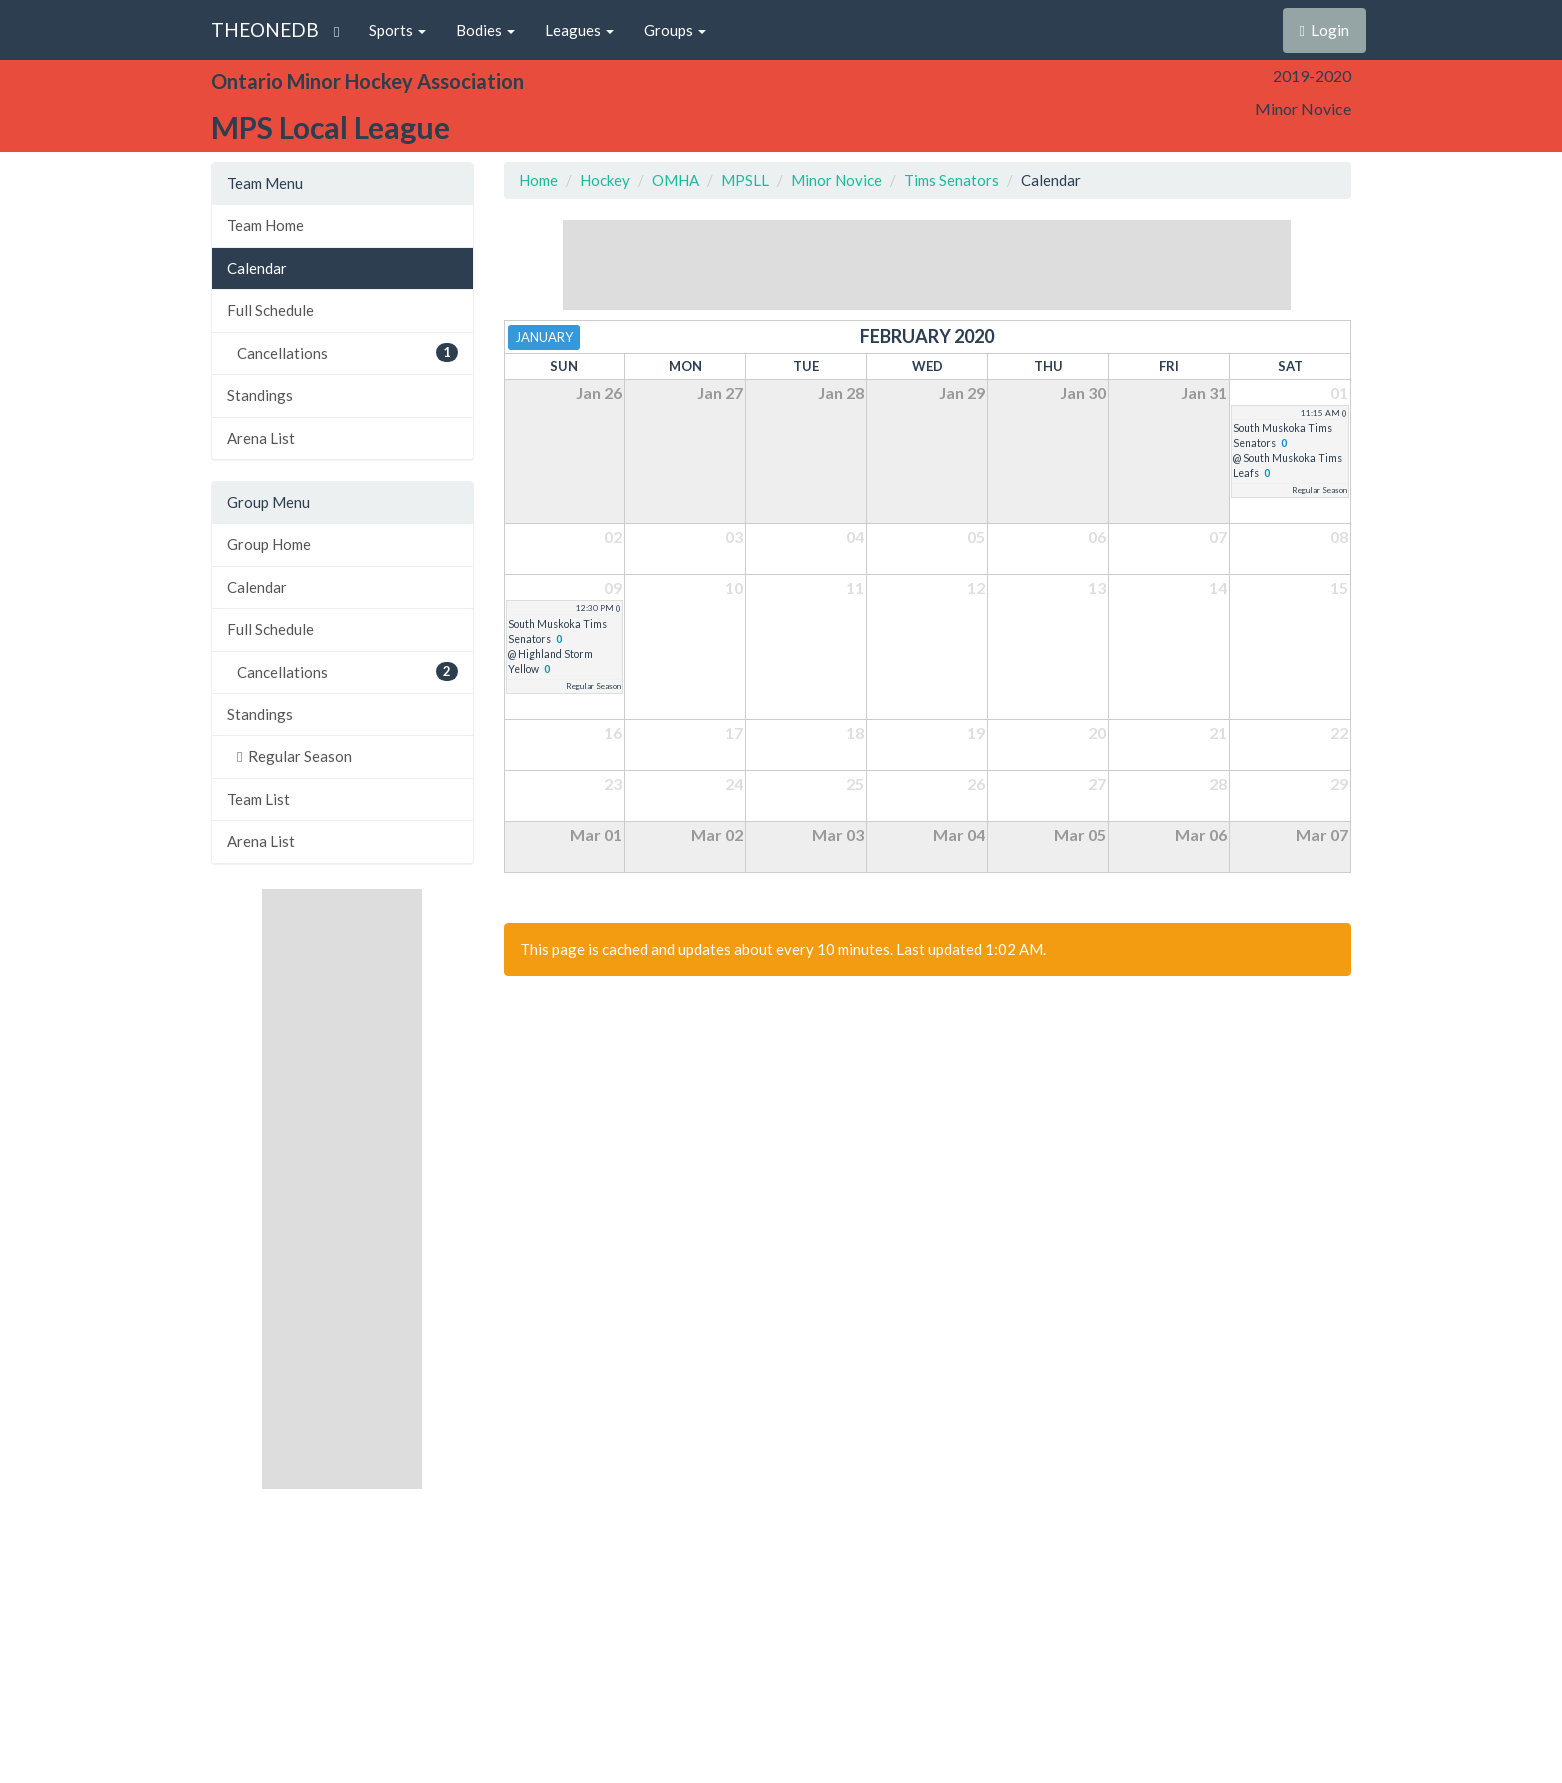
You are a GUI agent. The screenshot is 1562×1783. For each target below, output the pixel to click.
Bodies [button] (485, 30)
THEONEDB (265, 29)
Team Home (265, 225)
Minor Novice (836, 180)
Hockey (605, 180)
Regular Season (294, 756)
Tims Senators (951, 180)
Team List (258, 799)
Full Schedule (270, 310)
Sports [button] (397, 30)
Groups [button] (675, 30)
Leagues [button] (579, 30)
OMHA (675, 180)
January (544, 337)
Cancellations (347, 352)
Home (538, 180)
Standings (260, 395)
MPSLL (745, 180)
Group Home (269, 544)
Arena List (261, 438)
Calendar (257, 268)
